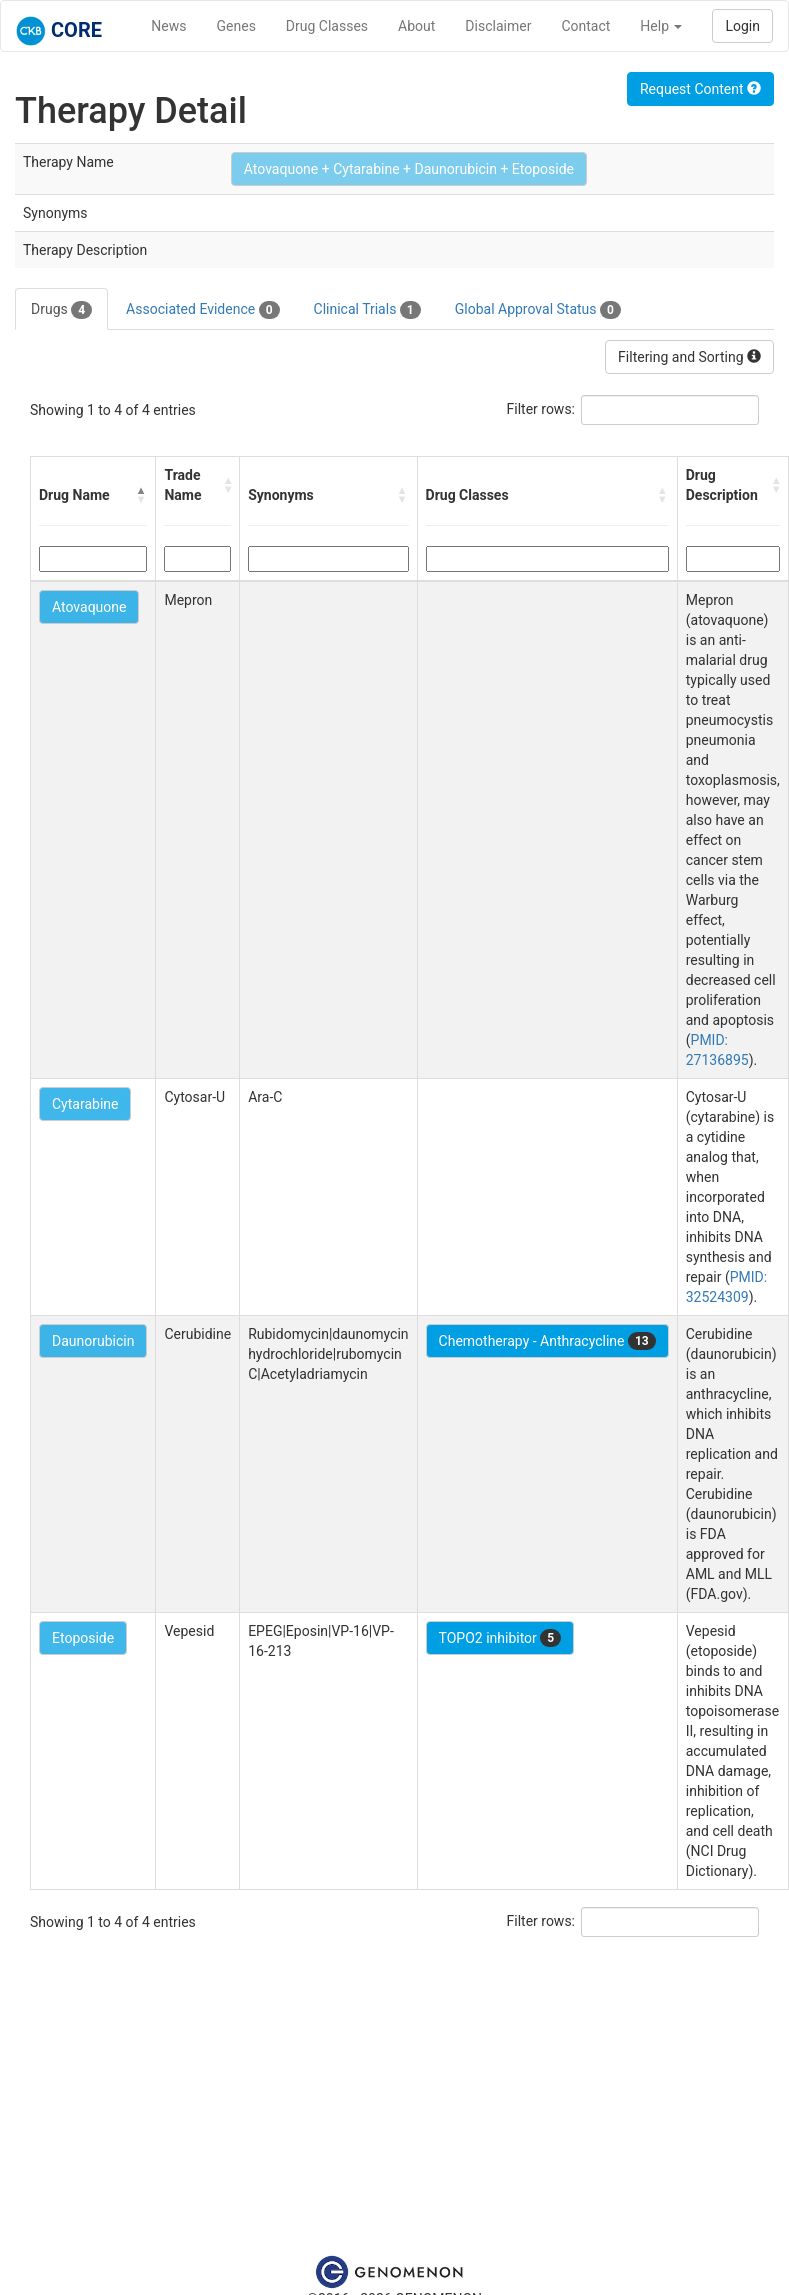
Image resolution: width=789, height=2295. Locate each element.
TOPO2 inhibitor (500, 1638)
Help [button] (661, 26)
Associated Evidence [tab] (202, 310)
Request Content (700, 89)
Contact (585, 26)
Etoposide (83, 1638)
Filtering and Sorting (689, 357)
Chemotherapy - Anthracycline (547, 1341)
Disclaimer (498, 26)
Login (742, 26)
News (168, 26)
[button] (141, 495)
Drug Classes (327, 26)
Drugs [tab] (61, 310)
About (416, 26)
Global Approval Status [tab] (538, 310)
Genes (236, 26)
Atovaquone (89, 607)
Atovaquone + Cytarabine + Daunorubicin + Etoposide (409, 169)
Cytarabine (85, 1104)
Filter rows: (541, 409)
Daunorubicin (93, 1341)
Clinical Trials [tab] (367, 310)
